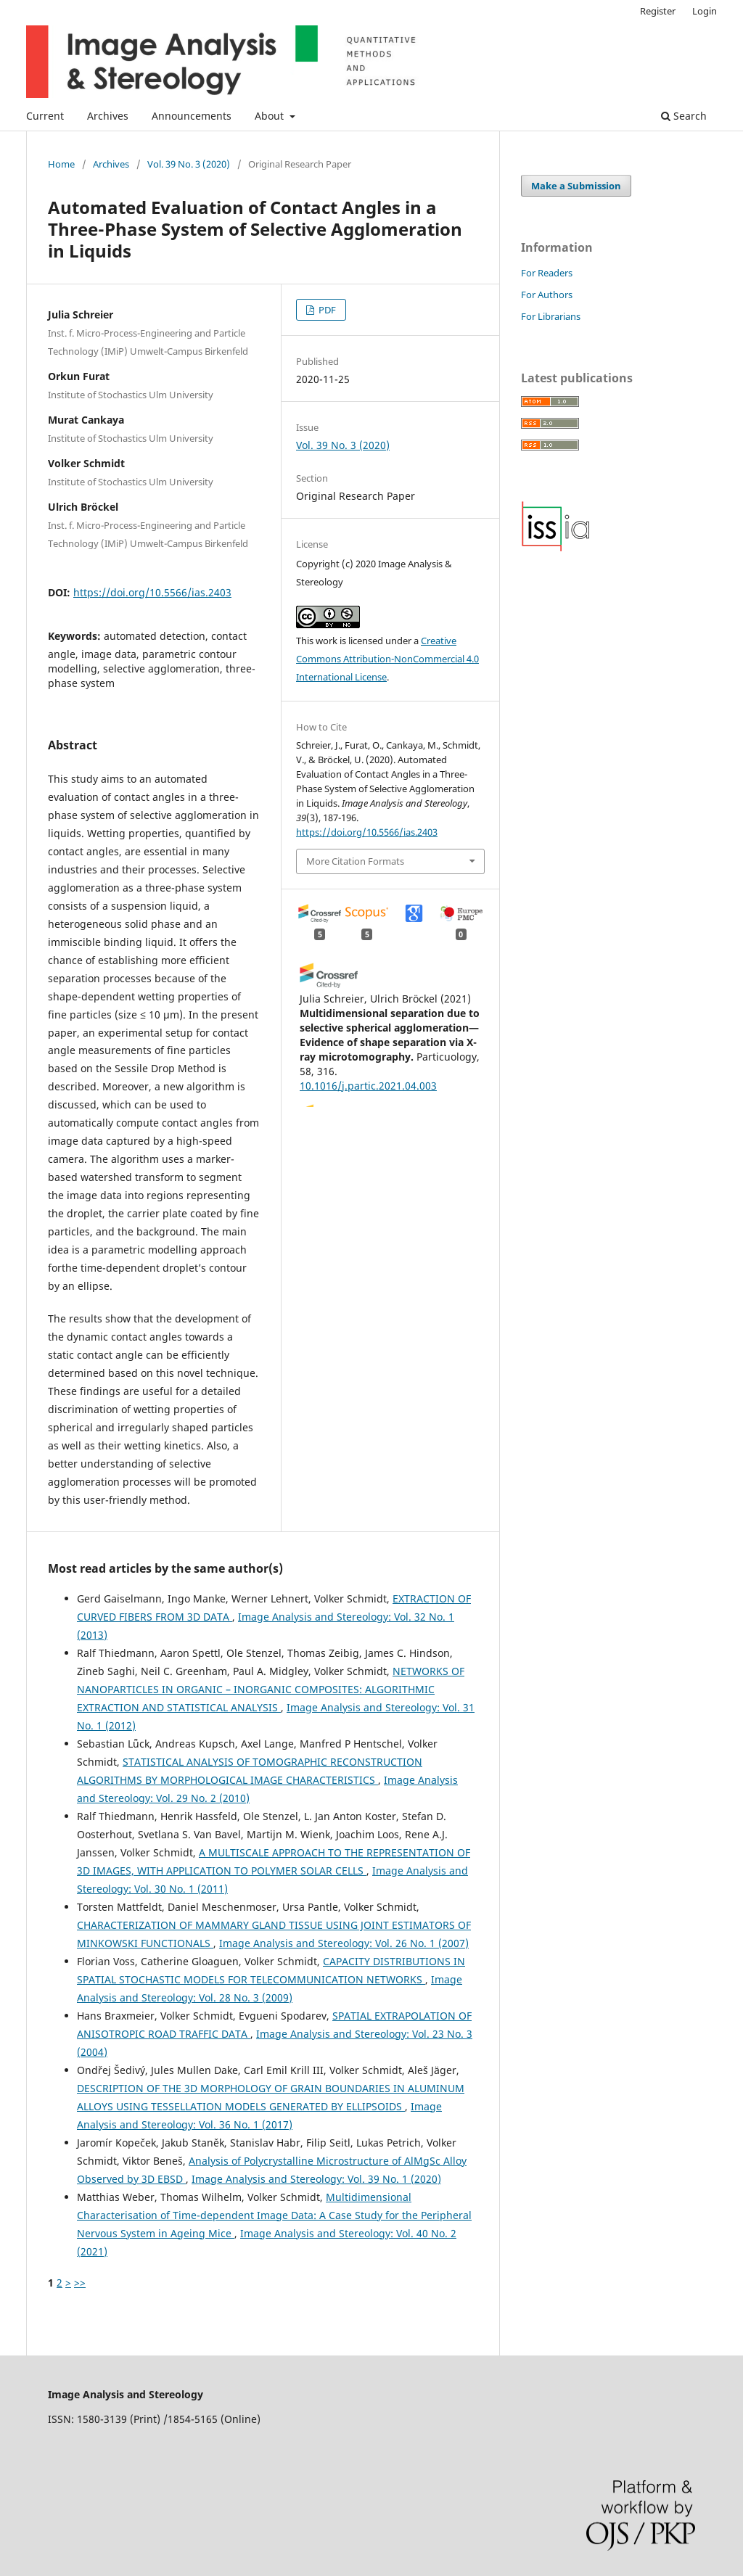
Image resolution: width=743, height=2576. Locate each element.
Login (704, 10)
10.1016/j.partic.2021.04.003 (368, 1085)
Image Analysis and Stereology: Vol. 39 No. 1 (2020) (316, 2179)
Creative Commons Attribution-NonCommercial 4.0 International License (387, 658)
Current (45, 116)
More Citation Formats (355, 861)
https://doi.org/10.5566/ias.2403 (152, 592)
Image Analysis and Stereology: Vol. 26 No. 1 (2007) (344, 1943)
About (271, 116)
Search (684, 116)
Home (61, 163)
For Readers (546, 272)
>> (80, 2282)
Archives (107, 116)
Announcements (191, 116)
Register (658, 10)
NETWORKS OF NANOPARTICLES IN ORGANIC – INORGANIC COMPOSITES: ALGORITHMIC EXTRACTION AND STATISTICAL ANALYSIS (270, 1689)
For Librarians (550, 316)
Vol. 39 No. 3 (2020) (188, 163)
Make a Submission (576, 185)
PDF (326, 309)
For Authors (546, 294)
